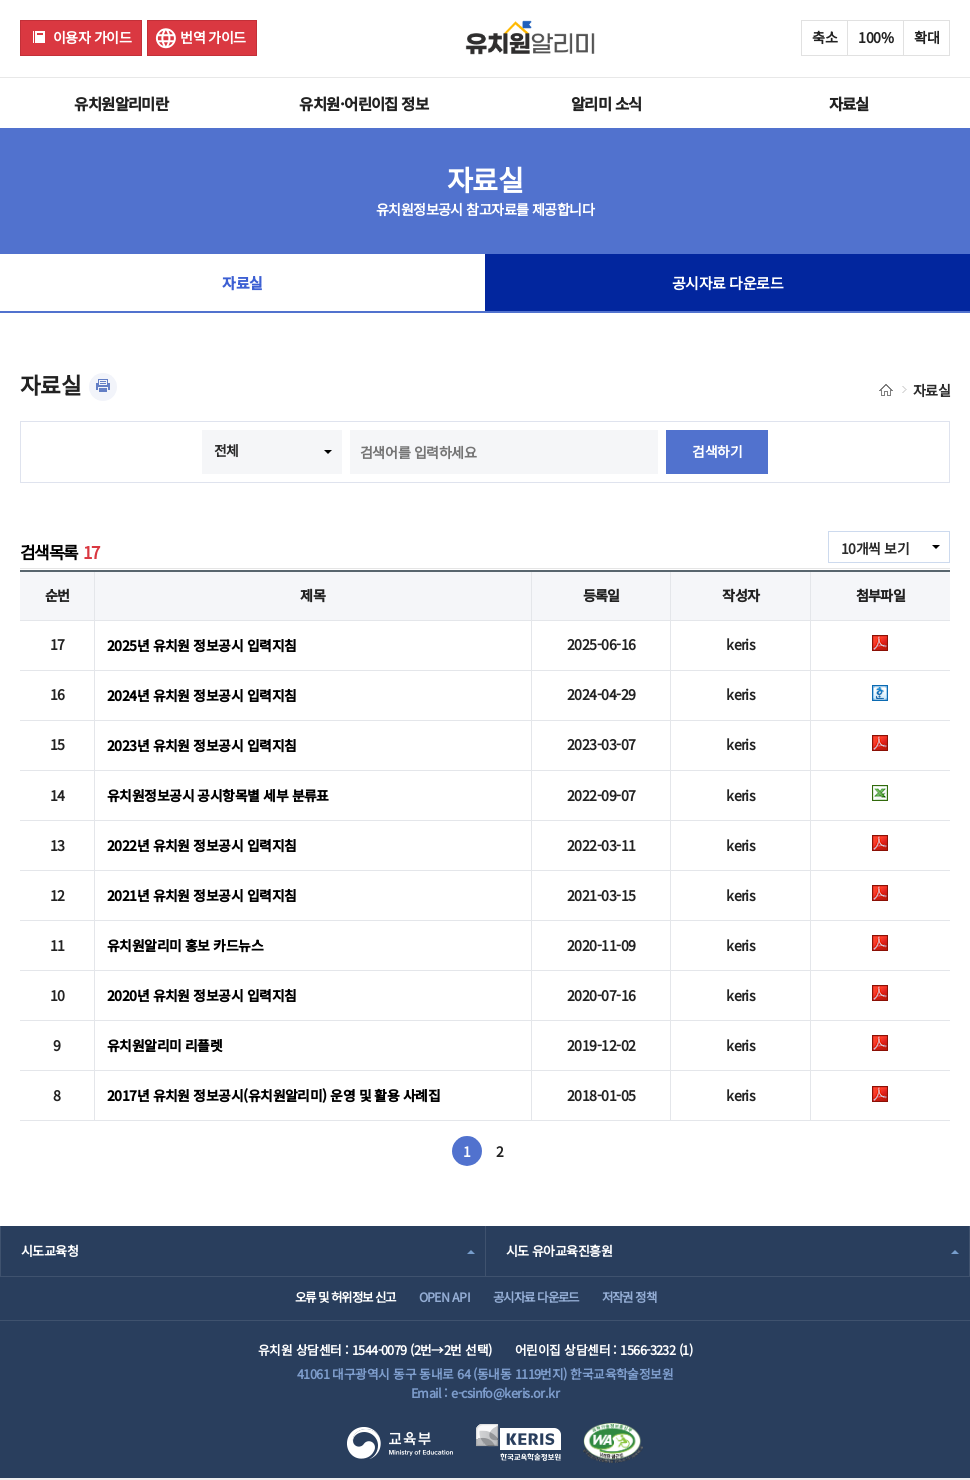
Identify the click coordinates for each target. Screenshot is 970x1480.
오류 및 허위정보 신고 (325, 1296)
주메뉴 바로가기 (0, 0)
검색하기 (717, 452)
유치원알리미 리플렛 (164, 1041)
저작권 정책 (645, 1296)
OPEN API (437, 1296)
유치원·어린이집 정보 (363, 103)
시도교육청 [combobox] (49, 1246)
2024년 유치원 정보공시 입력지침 (201, 694)
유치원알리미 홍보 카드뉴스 (185, 942)
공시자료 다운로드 (727, 284)
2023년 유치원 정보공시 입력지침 (201, 743)
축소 (824, 37)
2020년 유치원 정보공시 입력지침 (201, 991)
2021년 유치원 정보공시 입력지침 (201, 892)
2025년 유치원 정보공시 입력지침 (201, 644)
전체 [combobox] (226, 450)
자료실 (849, 103)
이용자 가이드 (92, 37)
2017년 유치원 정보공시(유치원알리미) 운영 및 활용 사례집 (273, 1090)
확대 (926, 37)
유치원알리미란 (121, 103)
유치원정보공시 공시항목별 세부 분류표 (218, 793)
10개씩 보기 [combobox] (875, 548)
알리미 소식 (606, 103)
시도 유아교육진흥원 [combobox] (559, 1246)
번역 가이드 (213, 37)
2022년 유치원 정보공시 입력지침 (201, 842)
